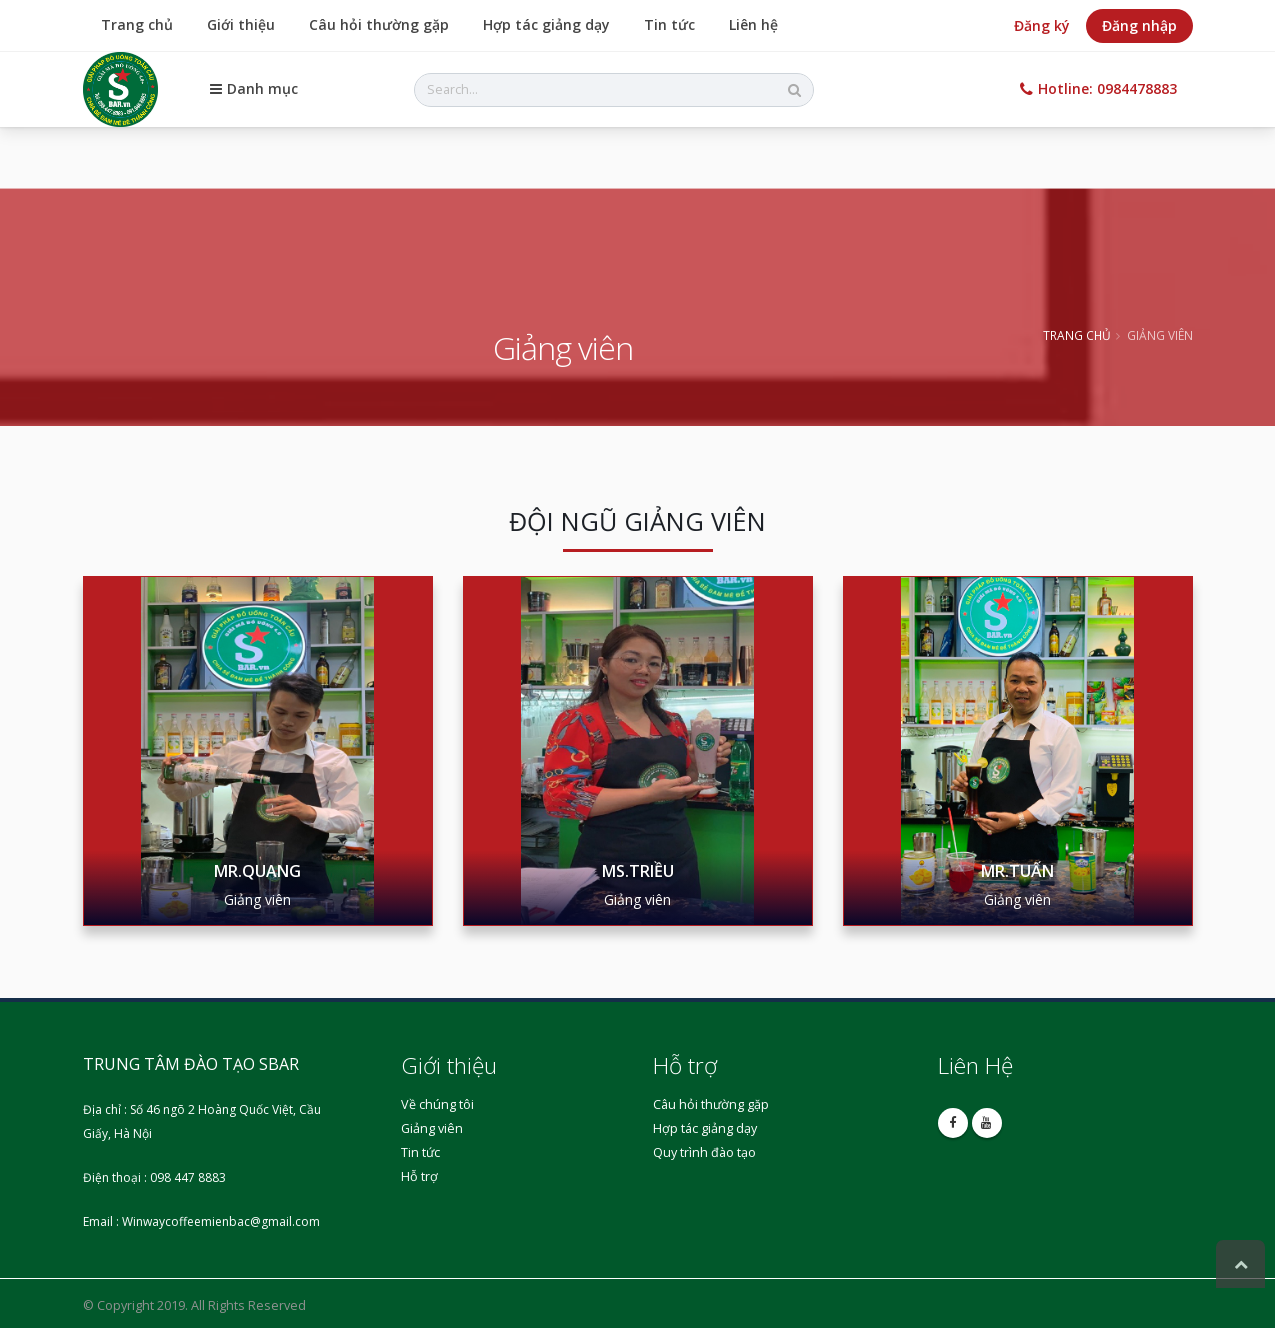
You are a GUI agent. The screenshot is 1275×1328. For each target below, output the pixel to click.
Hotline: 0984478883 (1098, 88)
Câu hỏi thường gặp (379, 24)
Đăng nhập (1139, 25)
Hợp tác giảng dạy (546, 24)
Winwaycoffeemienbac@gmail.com (221, 1221)
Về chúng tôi (437, 1104)
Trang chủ (137, 24)
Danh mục (254, 88)
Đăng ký (1042, 25)
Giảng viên (432, 1128)
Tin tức (669, 24)
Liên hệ (753, 24)
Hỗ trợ (419, 1176)
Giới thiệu (241, 24)
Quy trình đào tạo (704, 1152)
